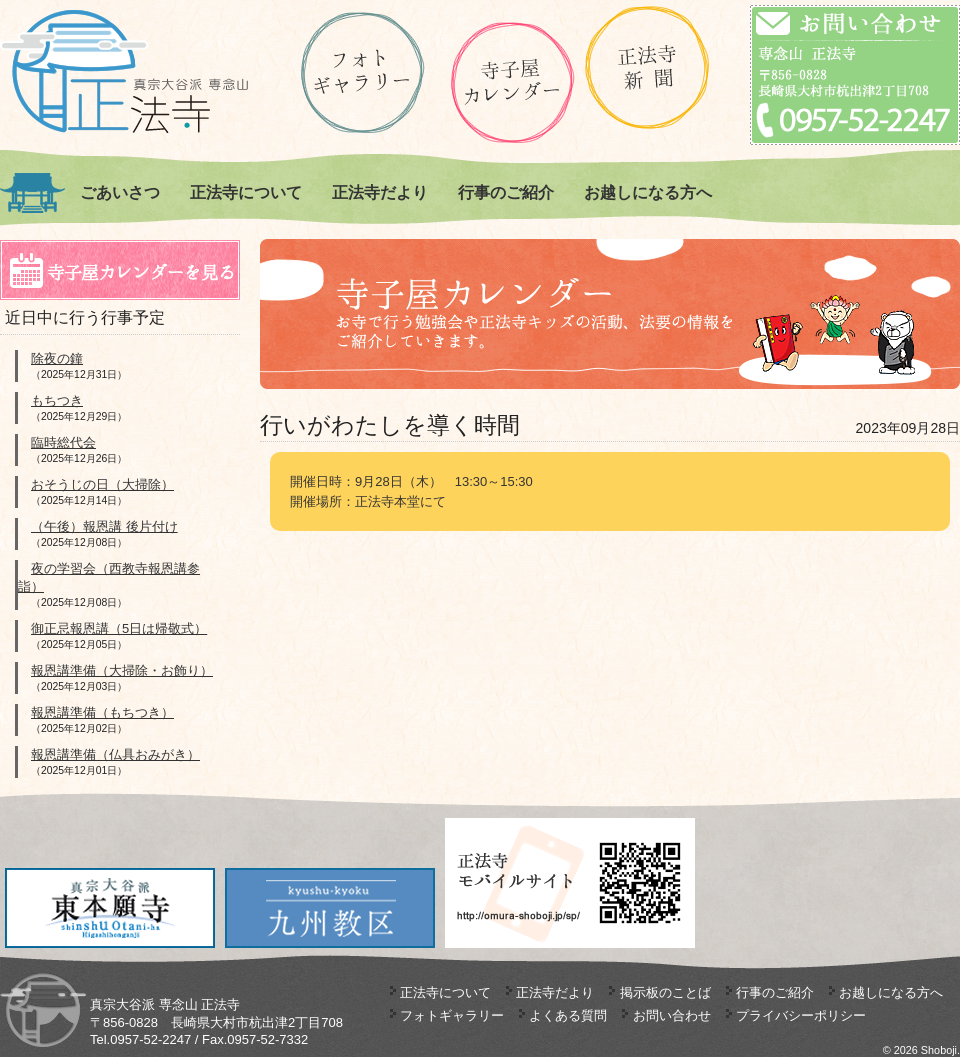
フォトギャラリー (452, 1015)
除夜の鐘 (57, 358)
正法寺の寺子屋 (512, 82)
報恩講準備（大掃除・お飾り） (122, 670)
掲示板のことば (665, 992)
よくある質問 (568, 1015)
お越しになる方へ (648, 192)
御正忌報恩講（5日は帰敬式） (119, 628)
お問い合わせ (672, 1015)
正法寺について (246, 192)
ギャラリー (362, 72)
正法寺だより (380, 192)
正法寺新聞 (647, 67)
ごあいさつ (120, 192)
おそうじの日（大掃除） (102, 484)
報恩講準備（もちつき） (102, 712)
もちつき (57, 400)
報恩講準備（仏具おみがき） (115, 754)
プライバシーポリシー (801, 1015)
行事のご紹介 (506, 192)
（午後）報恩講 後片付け (104, 526)
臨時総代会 (63, 442)
